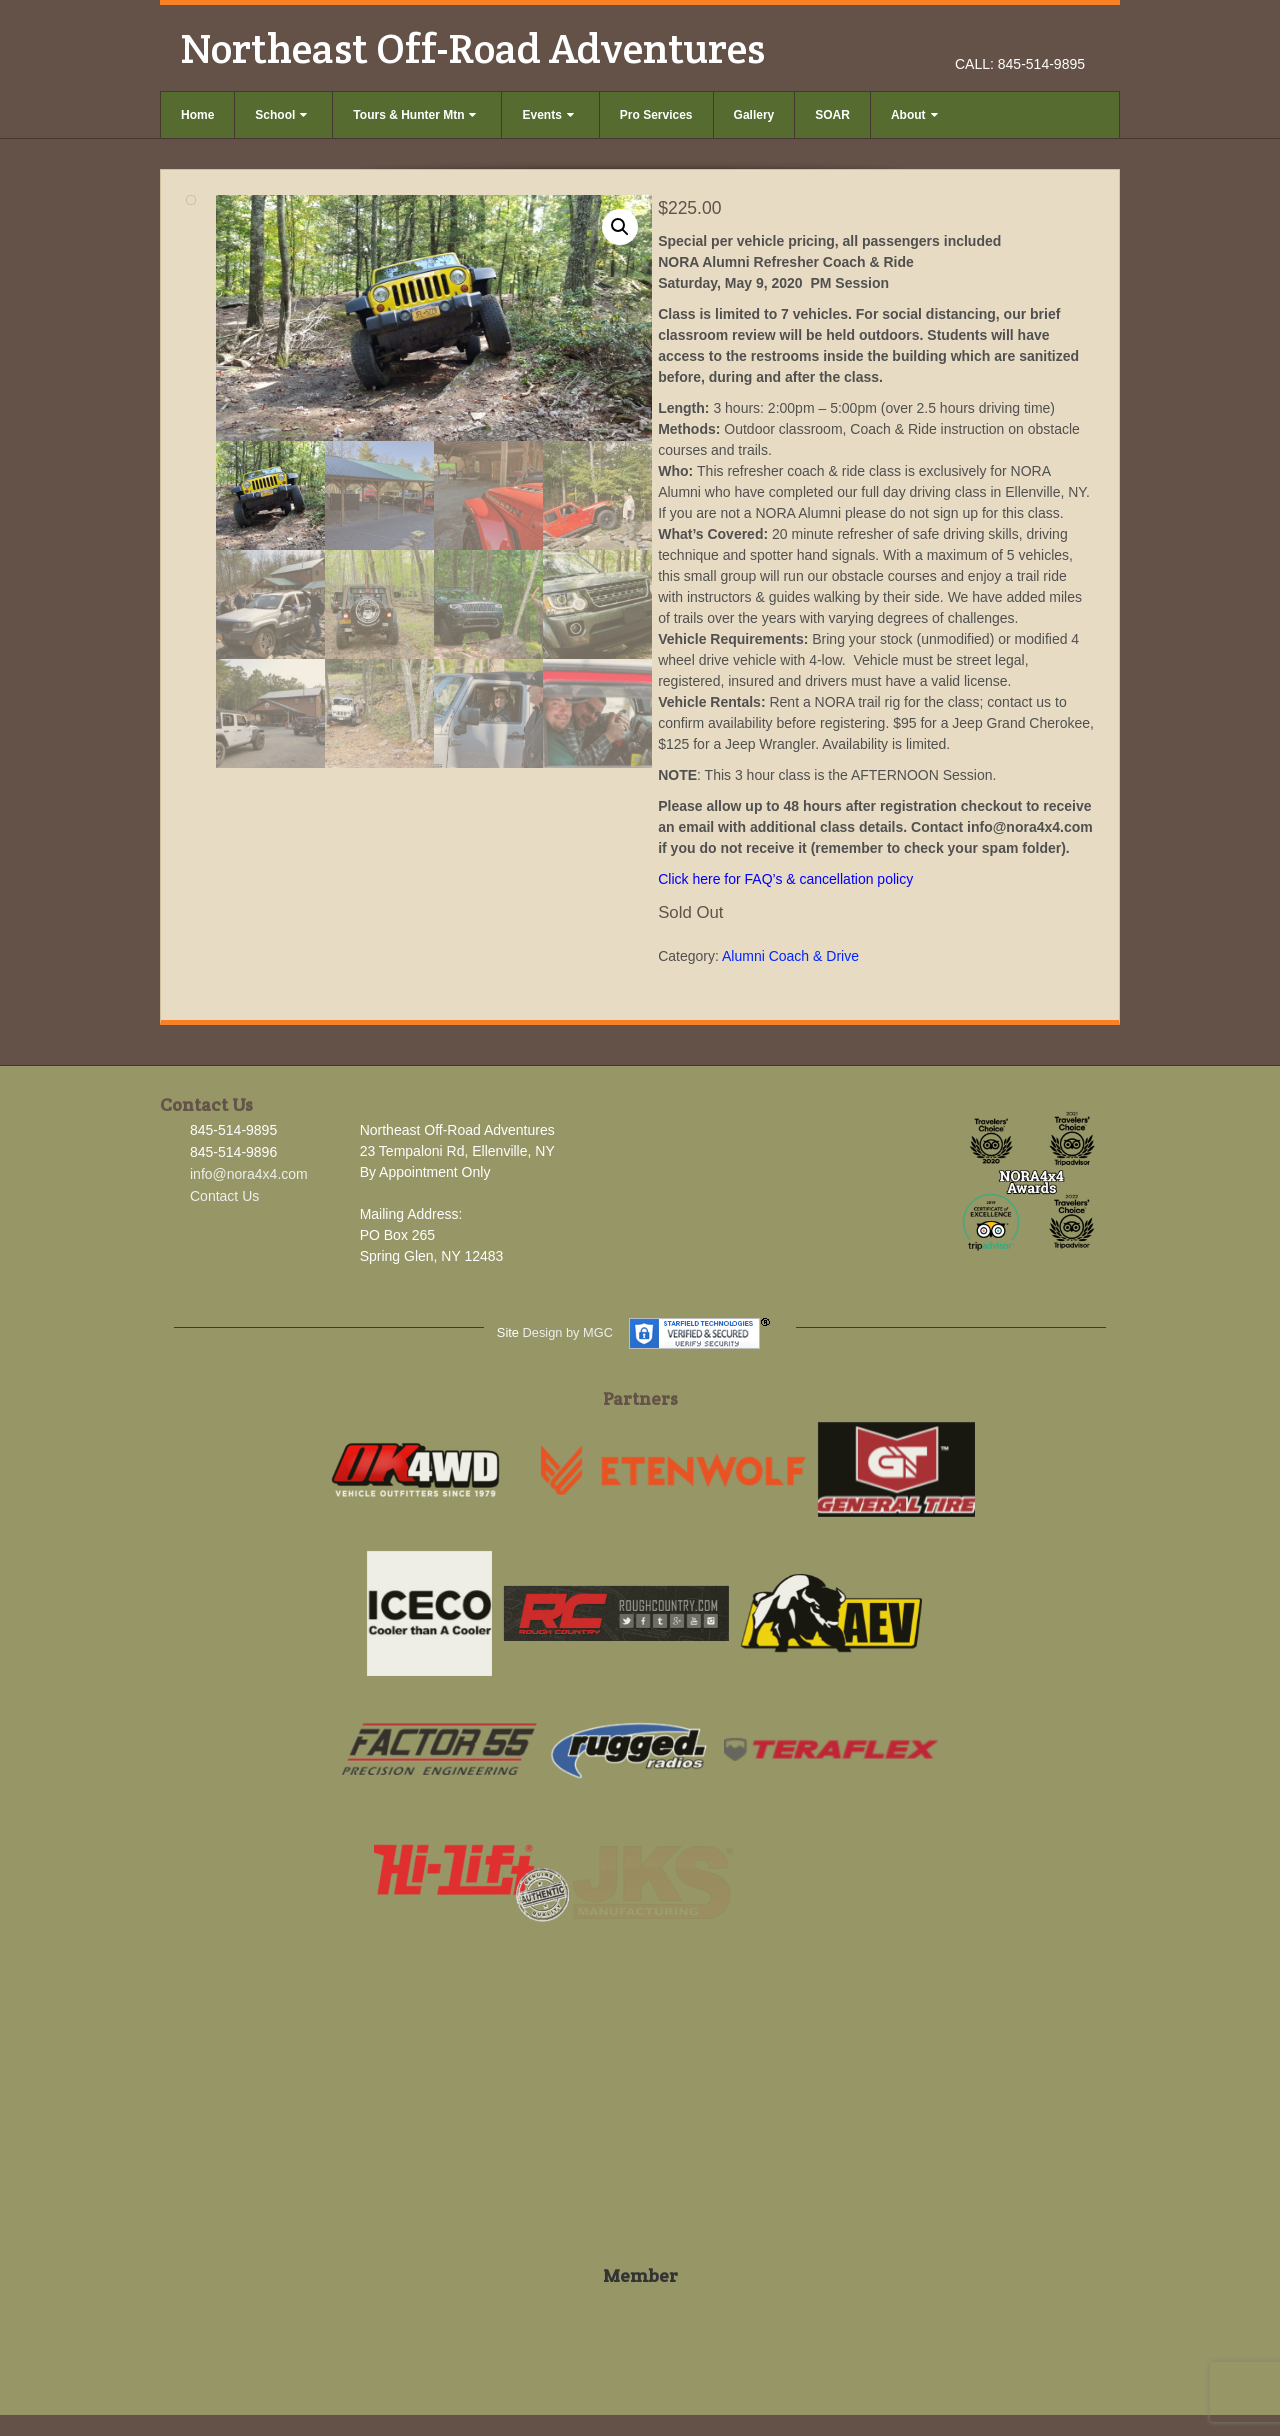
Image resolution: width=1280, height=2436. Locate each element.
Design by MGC (568, 1332)
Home (197, 115)
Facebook (1017, 36)
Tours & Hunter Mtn (414, 115)
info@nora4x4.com (249, 1174)
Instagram (1044, 36)
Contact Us (224, 1196)
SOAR (832, 115)
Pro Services (656, 115)
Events (547, 115)
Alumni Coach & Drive (790, 956)
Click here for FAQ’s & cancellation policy (785, 879)
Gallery (754, 115)
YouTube (1071, 36)
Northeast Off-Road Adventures (472, 48)
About (914, 115)
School (281, 115)
